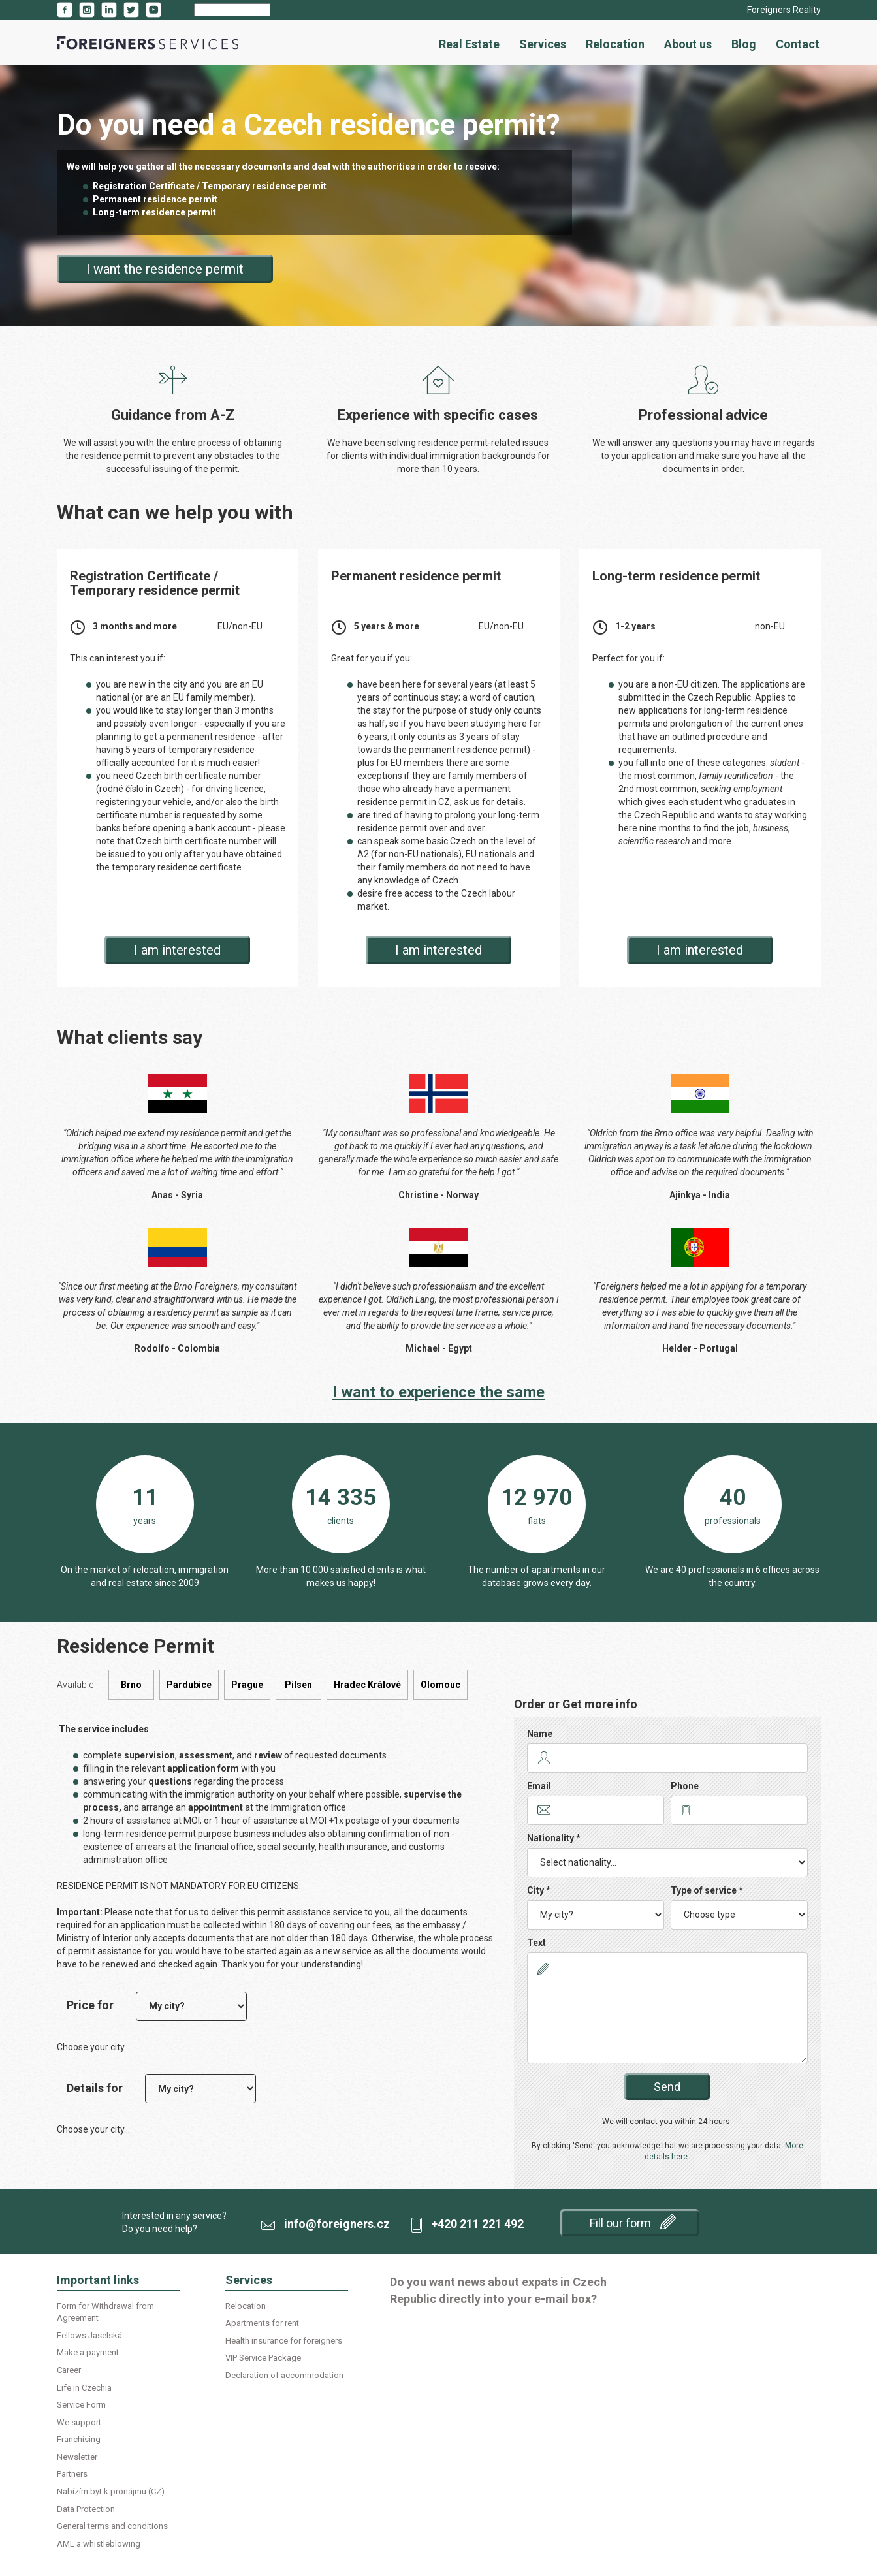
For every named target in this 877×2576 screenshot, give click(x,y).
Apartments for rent (262, 2323)
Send (667, 2086)
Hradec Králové (367, 1684)
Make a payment (88, 2352)
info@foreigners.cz (337, 2224)
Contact (798, 44)
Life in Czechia (84, 2388)
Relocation (615, 44)
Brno (131, 1684)
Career (69, 2370)
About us (688, 44)
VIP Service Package (263, 2357)
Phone (685, 1786)
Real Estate (469, 44)
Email (539, 1786)
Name (539, 1733)
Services (542, 44)
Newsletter (77, 2457)
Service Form (81, 2404)
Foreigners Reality (784, 10)
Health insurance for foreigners (283, 2340)
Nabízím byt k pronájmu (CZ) (111, 2491)
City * (538, 1890)
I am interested (177, 950)
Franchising (79, 2439)
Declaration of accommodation (284, 2375)
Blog (743, 44)
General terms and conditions (112, 2526)
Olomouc (440, 1684)
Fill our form (633, 2222)
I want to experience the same (438, 1392)
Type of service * (707, 1890)
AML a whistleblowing (98, 2544)
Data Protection (86, 2509)
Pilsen (298, 1684)
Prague (247, 1684)
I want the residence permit (165, 269)
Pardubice (189, 1684)
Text (536, 1942)
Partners (72, 2474)
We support (79, 2422)
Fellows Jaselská (89, 2335)
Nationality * (554, 1838)
